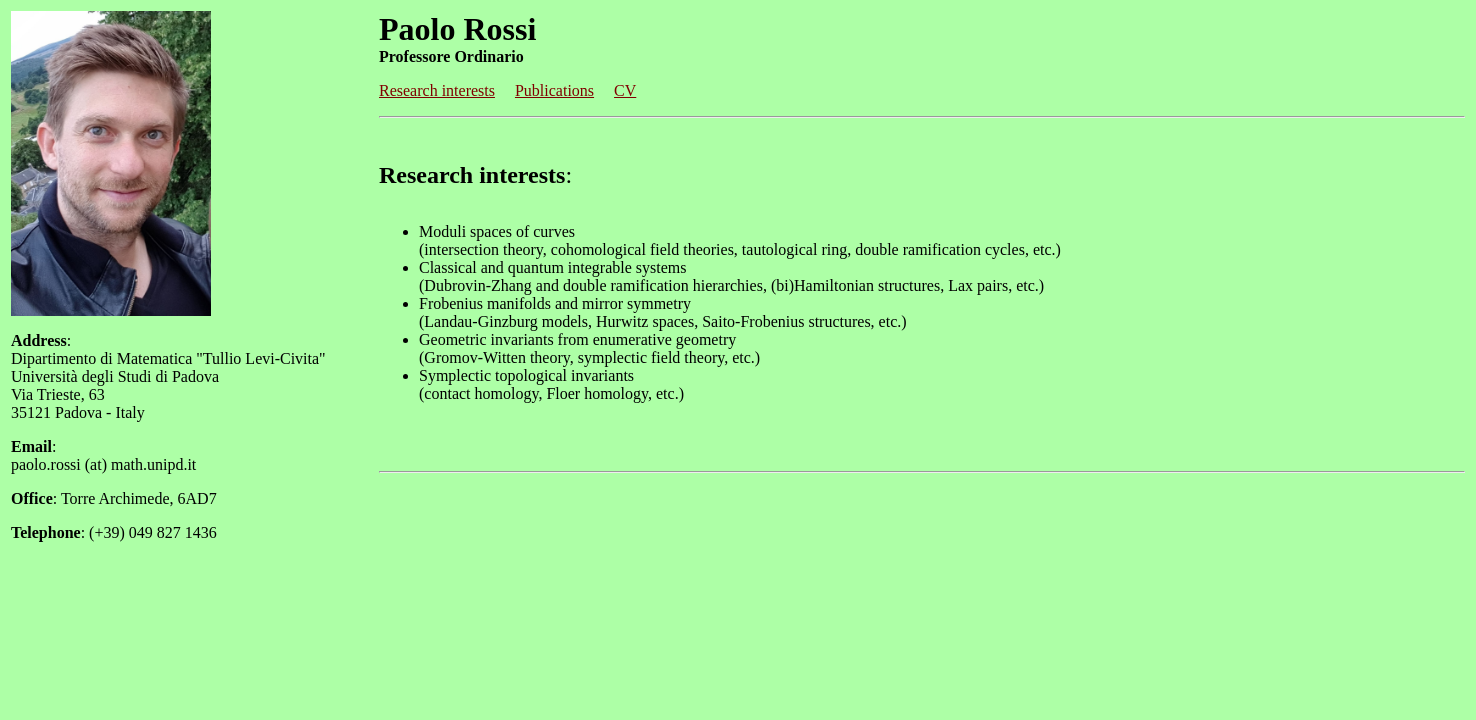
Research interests (437, 90)
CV (625, 90)
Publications (554, 90)
